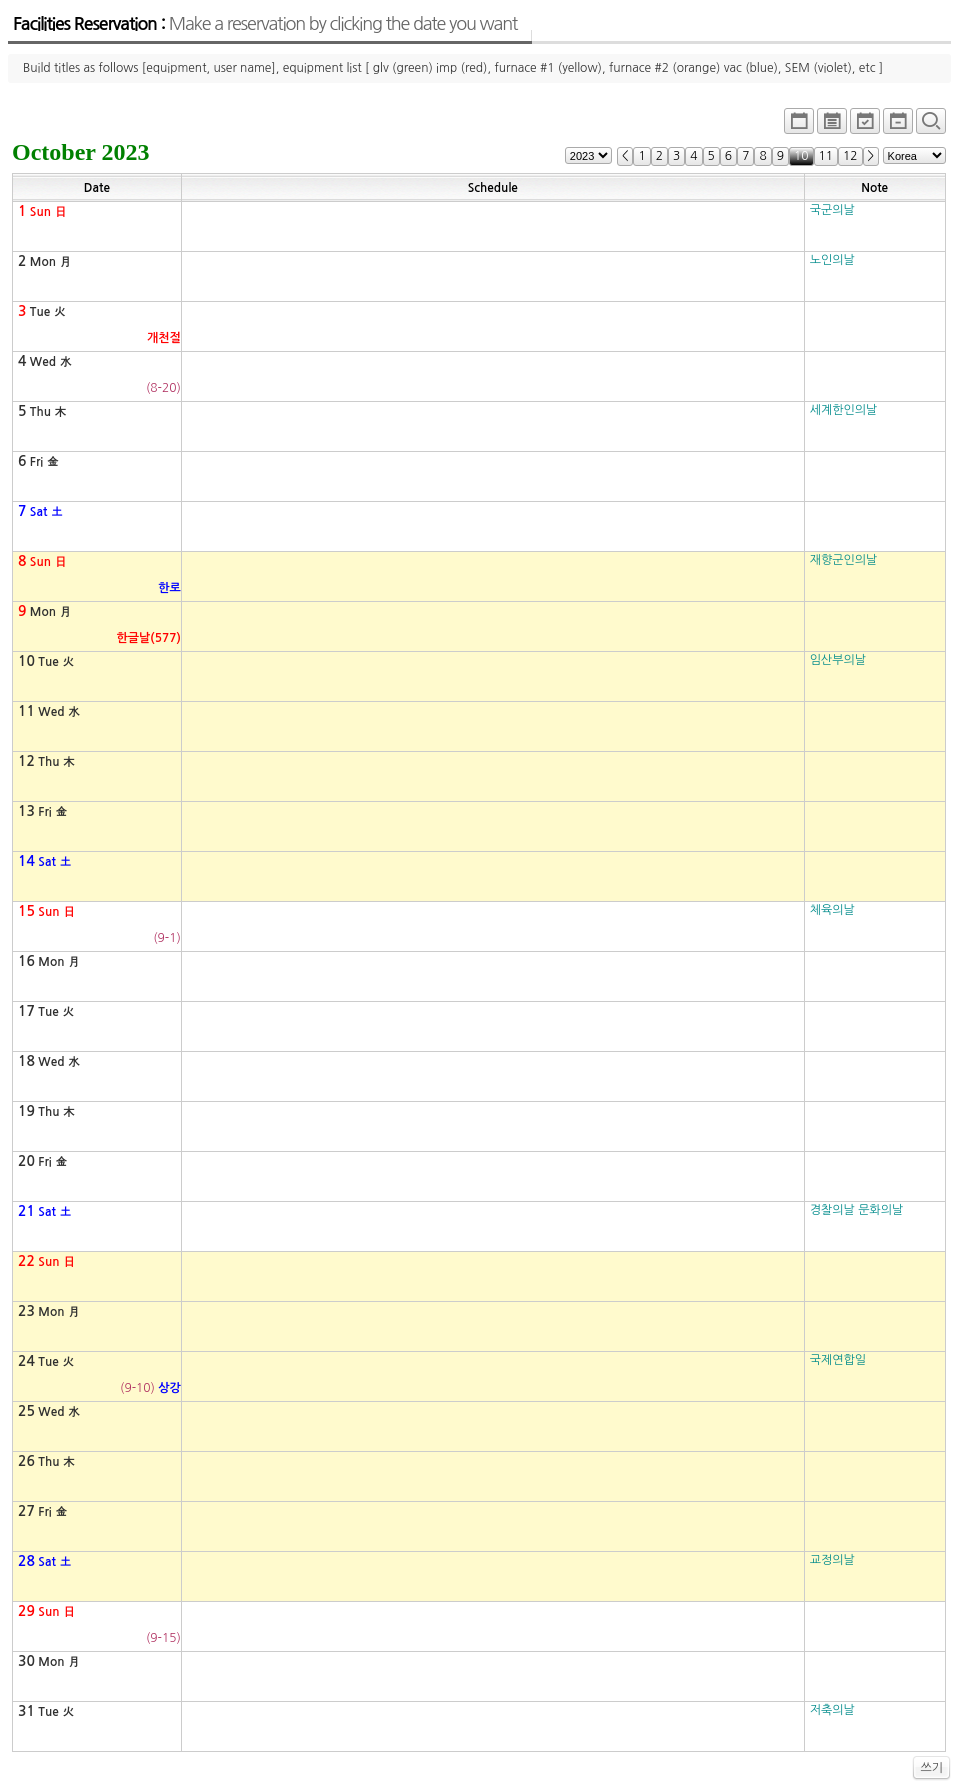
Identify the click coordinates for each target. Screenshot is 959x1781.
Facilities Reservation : (265, 24)
